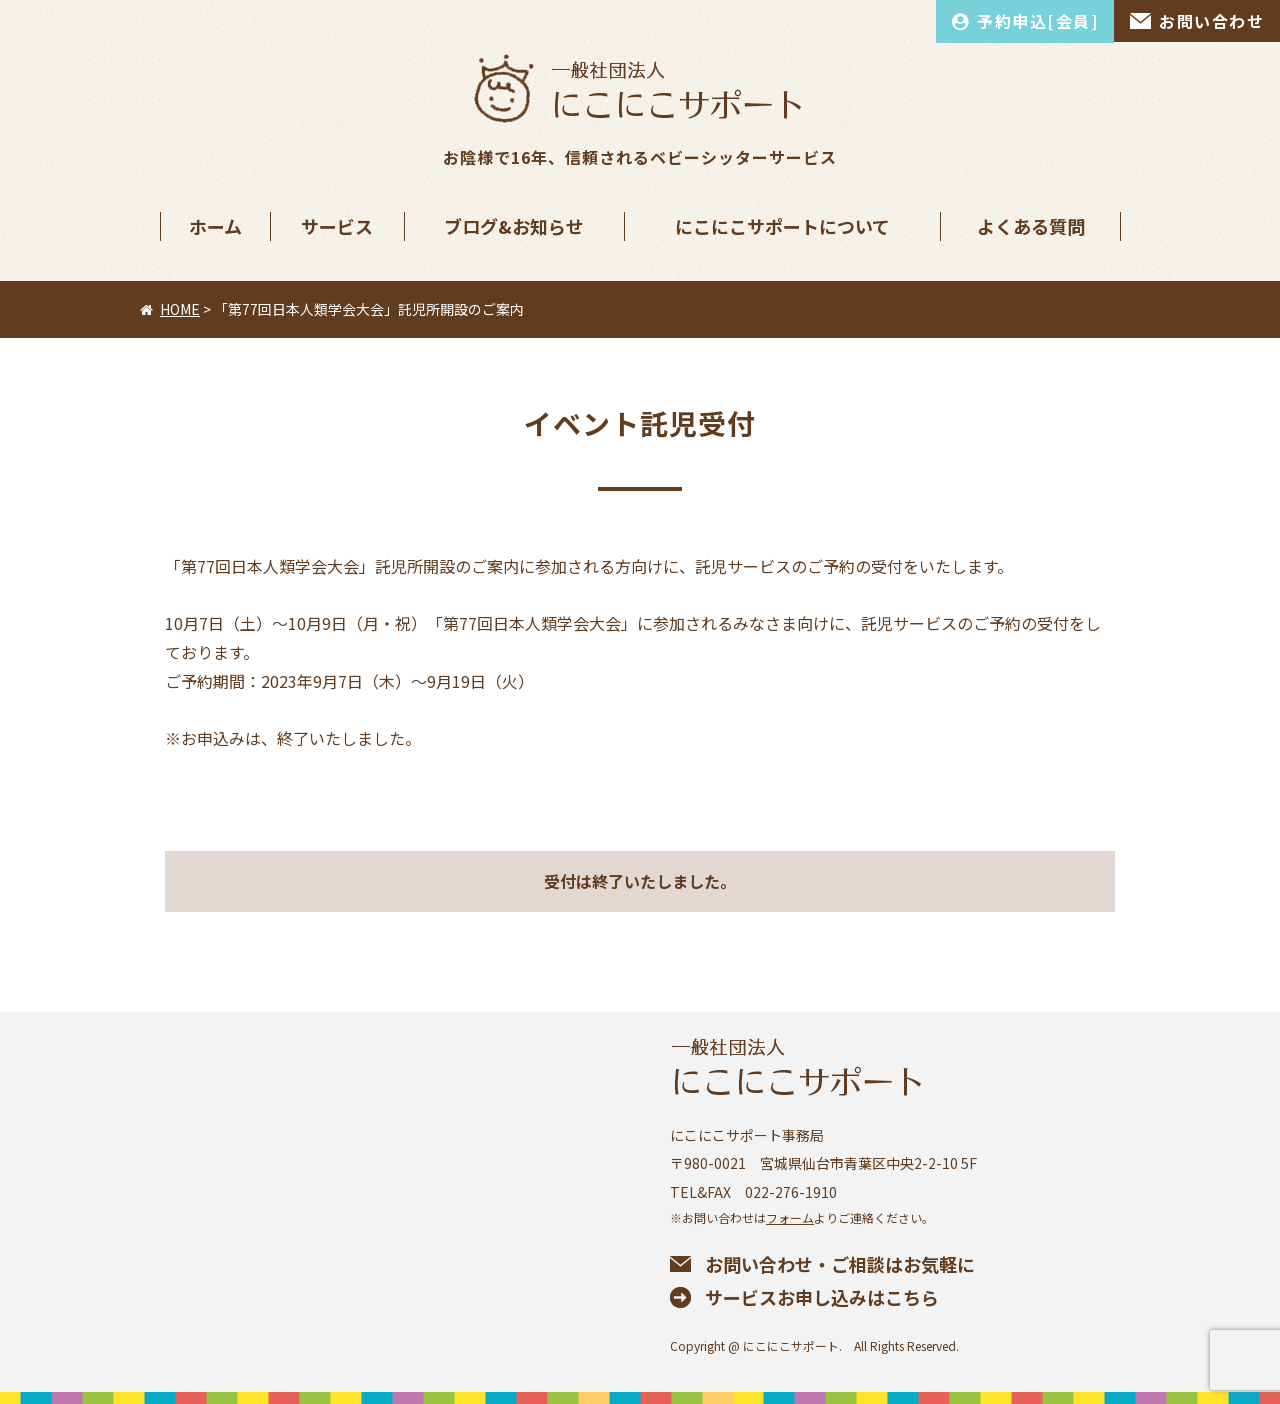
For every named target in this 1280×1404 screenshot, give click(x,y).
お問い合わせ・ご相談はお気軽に (840, 1264)
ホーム (215, 226)
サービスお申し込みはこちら (822, 1297)
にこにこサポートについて (782, 226)
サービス (337, 226)
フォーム (790, 1217)
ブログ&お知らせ (514, 226)
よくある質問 (1031, 226)
